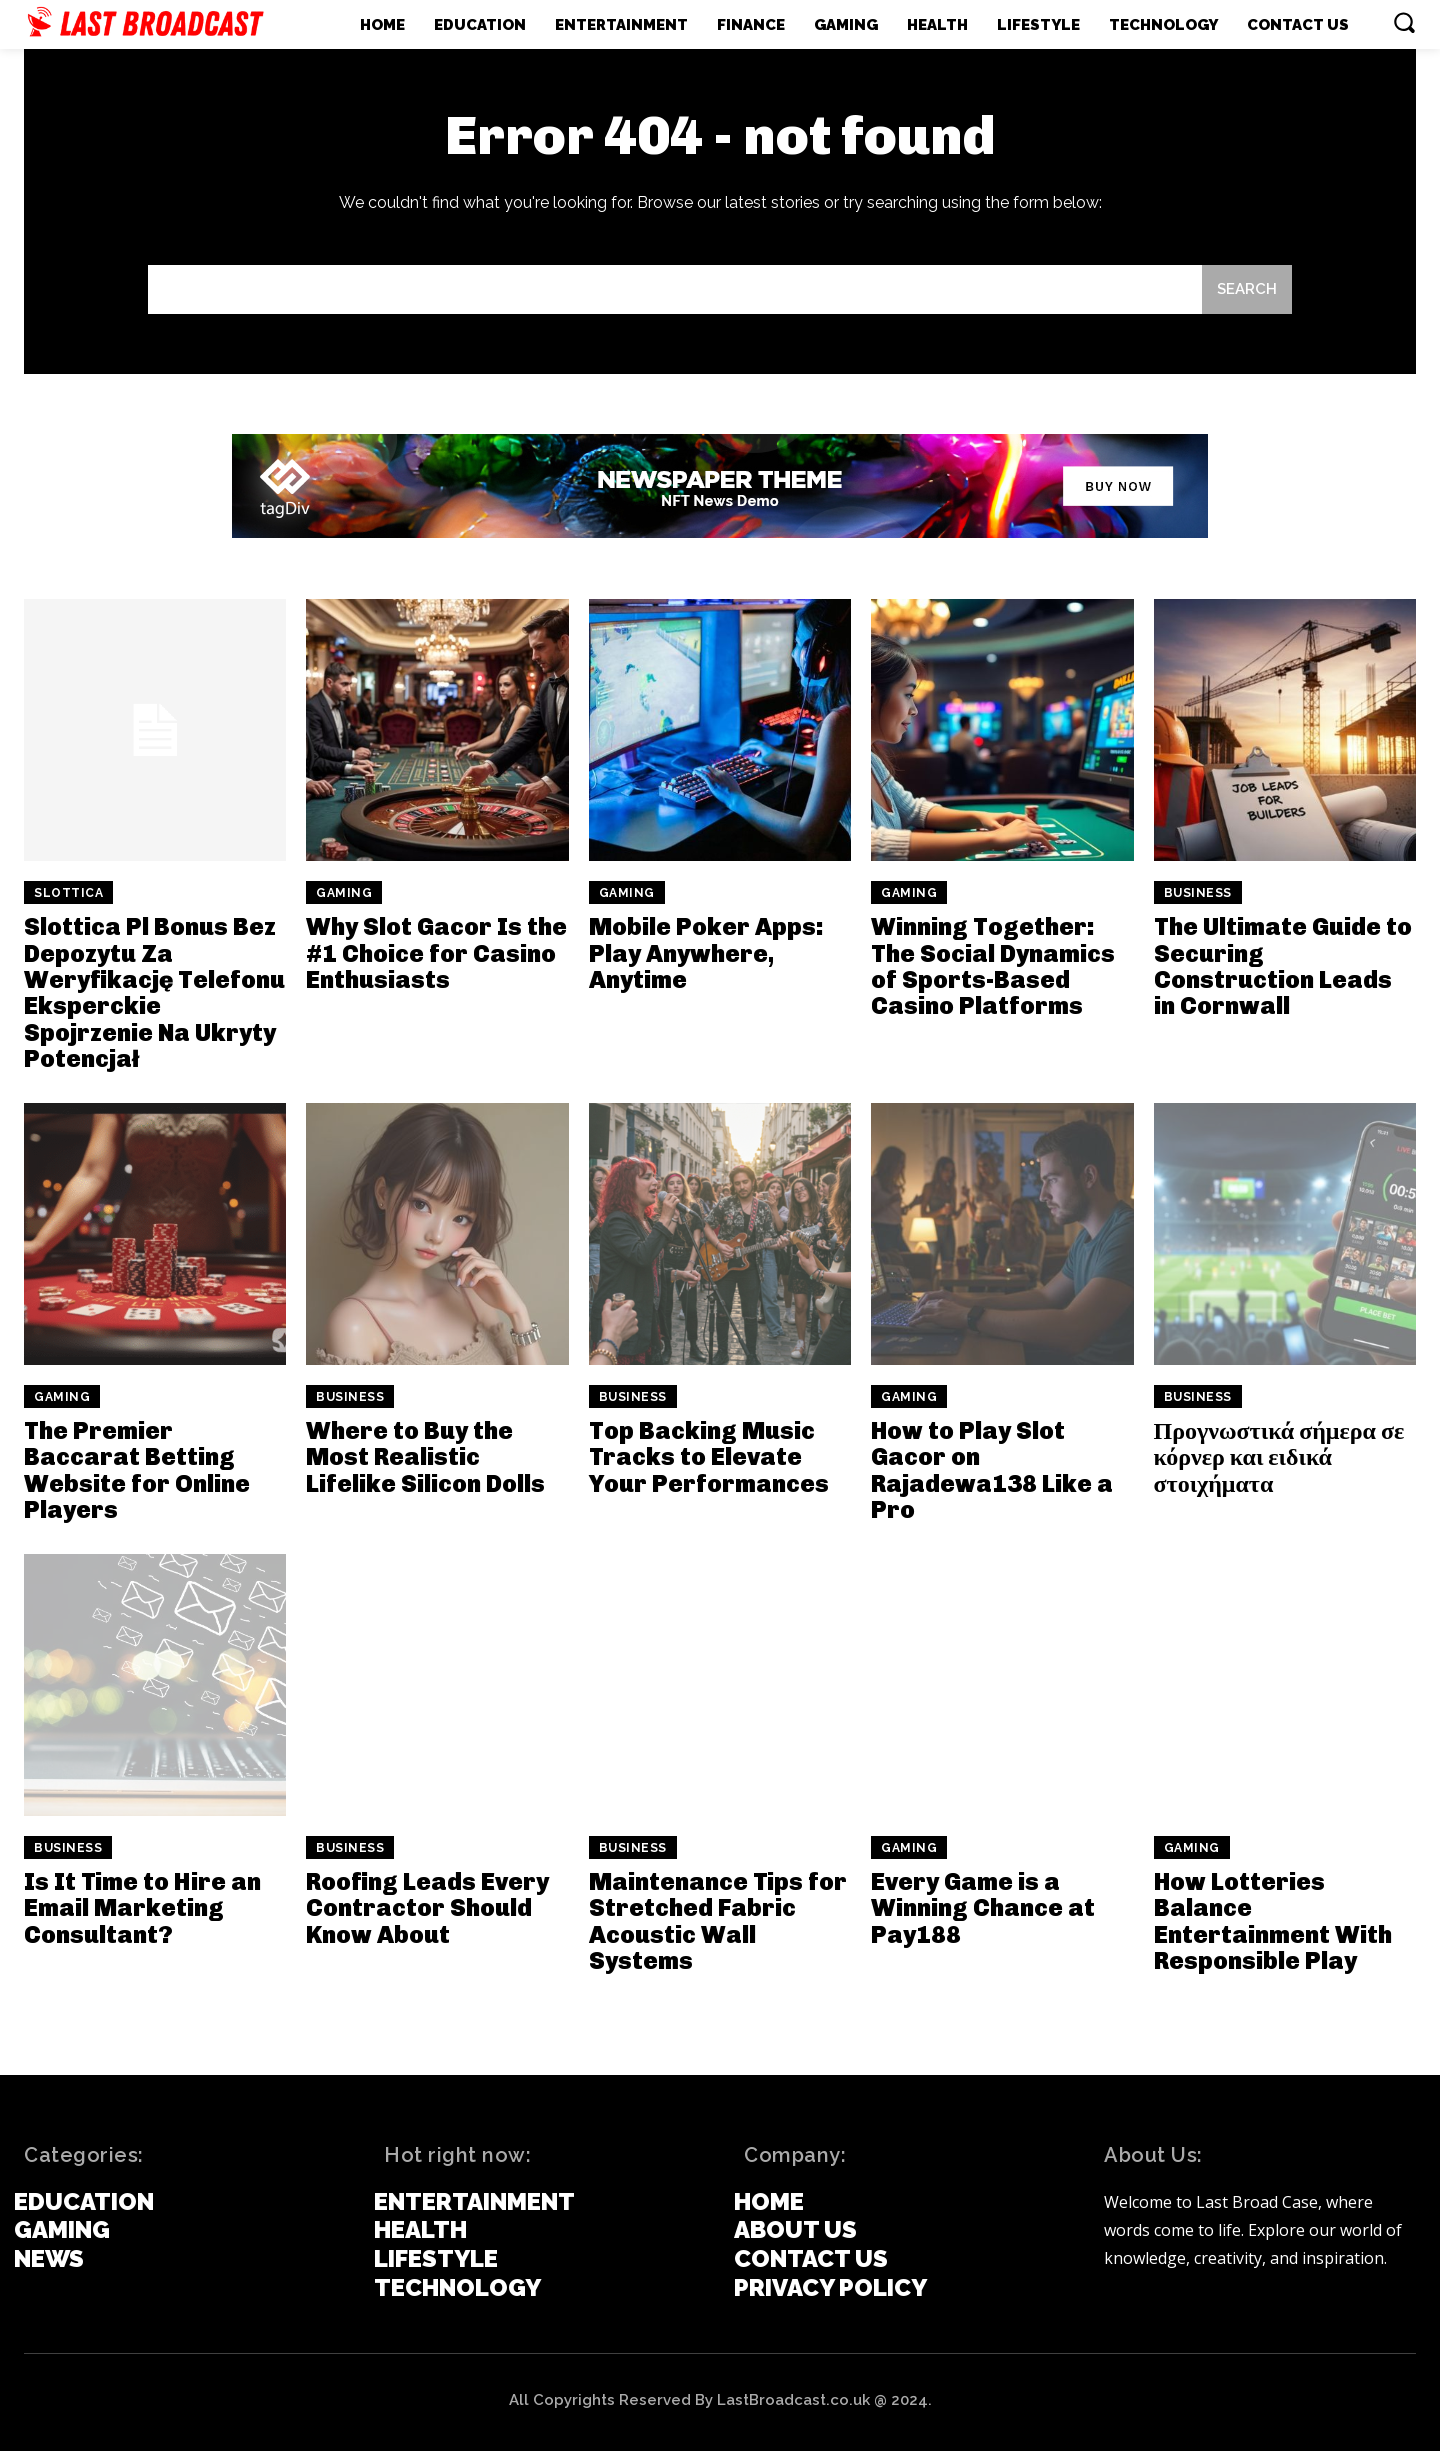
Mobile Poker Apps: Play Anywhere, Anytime (706, 953)
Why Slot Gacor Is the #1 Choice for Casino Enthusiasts (436, 953)
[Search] (1247, 289)
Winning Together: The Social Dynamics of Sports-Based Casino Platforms (993, 966)
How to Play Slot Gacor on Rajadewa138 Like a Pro (992, 1470)
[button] (1404, 22)
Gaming (344, 893)
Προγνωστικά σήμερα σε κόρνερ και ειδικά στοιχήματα (1279, 1457)
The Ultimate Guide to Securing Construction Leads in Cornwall (1283, 966)
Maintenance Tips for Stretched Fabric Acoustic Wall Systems (718, 1921)
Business (1198, 893)
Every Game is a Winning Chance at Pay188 (983, 1908)
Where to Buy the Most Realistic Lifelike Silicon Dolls (425, 1457)
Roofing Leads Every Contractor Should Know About (427, 1908)
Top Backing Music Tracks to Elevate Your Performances (709, 1457)
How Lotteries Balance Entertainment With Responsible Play (1273, 1921)
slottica (68, 893)
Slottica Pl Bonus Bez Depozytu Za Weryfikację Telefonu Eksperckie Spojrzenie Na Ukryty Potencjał (154, 992)
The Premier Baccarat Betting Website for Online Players (137, 1470)
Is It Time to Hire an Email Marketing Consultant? (142, 1908)
